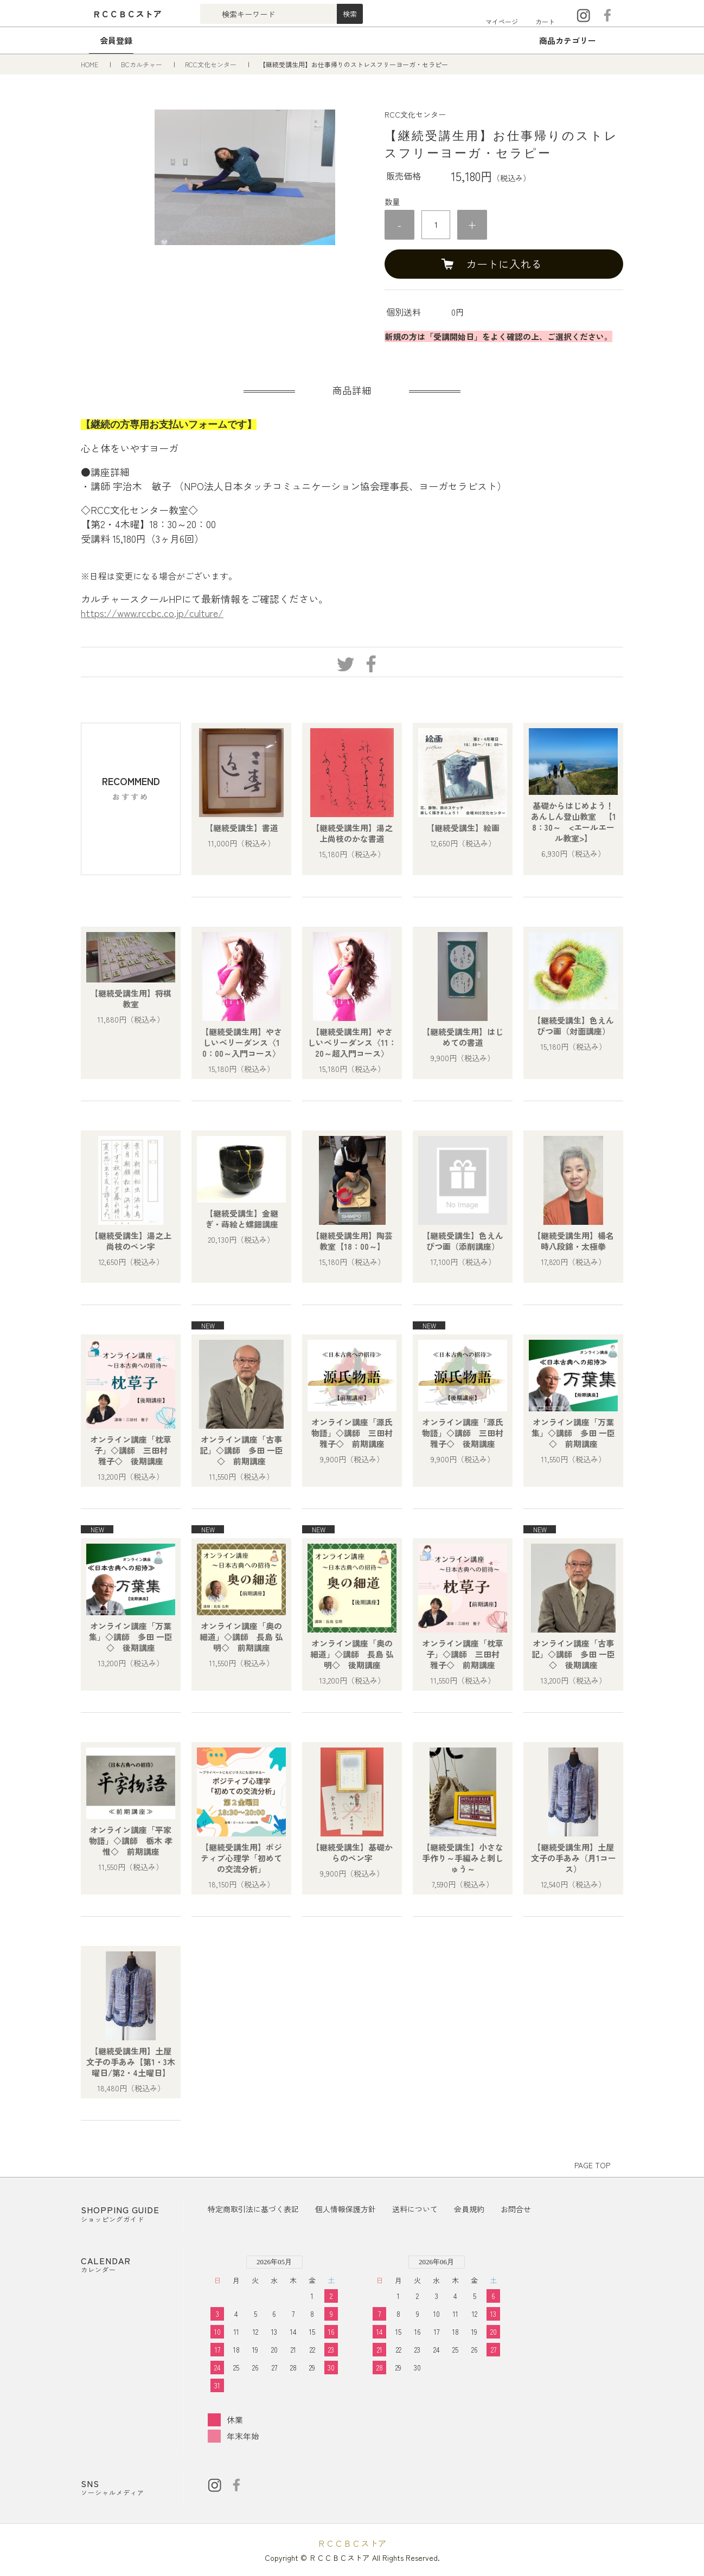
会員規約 (469, 2209)
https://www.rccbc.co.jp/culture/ (152, 613)
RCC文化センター (211, 64)
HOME (90, 64)
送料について (415, 2209)
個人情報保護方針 (345, 2209)
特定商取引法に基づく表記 (253, 2209)
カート (545, 21)
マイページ (501, 21)
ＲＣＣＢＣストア (352, 2542)
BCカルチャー (142, 64)
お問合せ (516, 2209)
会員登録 (116, 40)
